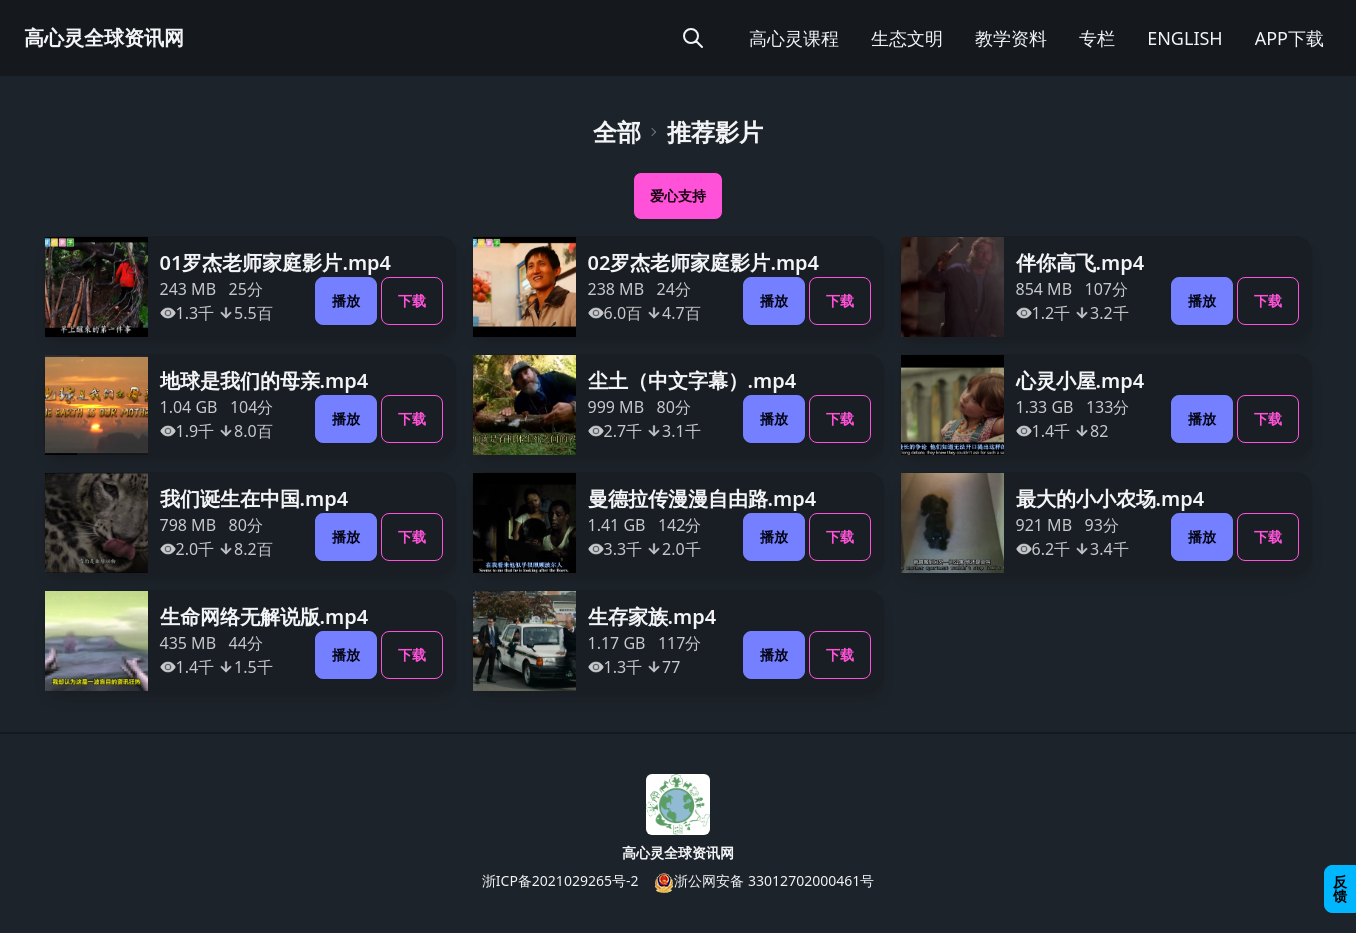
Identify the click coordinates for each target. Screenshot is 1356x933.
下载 (412, 300)
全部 (617, 132)
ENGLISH (1185, 38)
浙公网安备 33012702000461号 (764, 881)
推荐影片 (715, 132)
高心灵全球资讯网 (104, 37)
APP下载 (1289, 38)
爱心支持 (678, 195)
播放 (346, 300)
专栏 (1097, 38)
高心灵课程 (794, 38)
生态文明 (907, 38)
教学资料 (1011, 38)
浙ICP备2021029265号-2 (560, 880)
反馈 (1340, 888)
